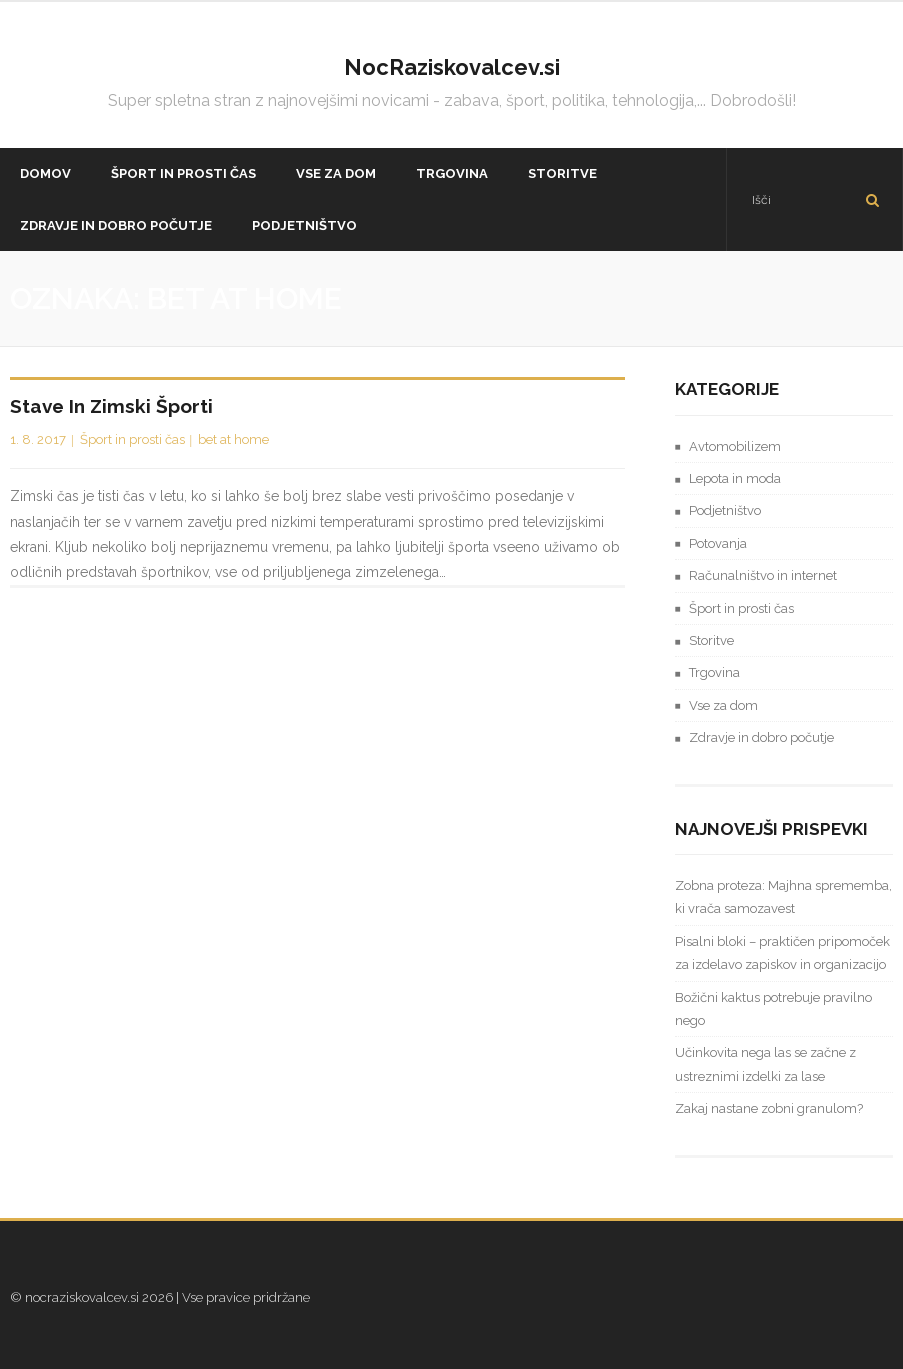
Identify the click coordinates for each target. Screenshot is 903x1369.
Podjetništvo (725, 510)
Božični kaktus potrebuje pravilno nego (773, 1009)
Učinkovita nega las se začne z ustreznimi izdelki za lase (765, 1064)
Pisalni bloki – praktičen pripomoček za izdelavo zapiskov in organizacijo (782, 953)
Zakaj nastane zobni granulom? (769, 1108)
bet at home (233, 439)
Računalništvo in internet (763, 575)
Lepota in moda (735, 478)
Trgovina (714, 672)
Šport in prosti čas (132, 439)
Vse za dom (723, 705)
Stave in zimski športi (111, 406)
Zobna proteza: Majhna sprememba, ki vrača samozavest (783, 897)
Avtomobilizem (735, 446)
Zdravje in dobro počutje (761, 737)
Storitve (711, 640)
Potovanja (718, 543)
